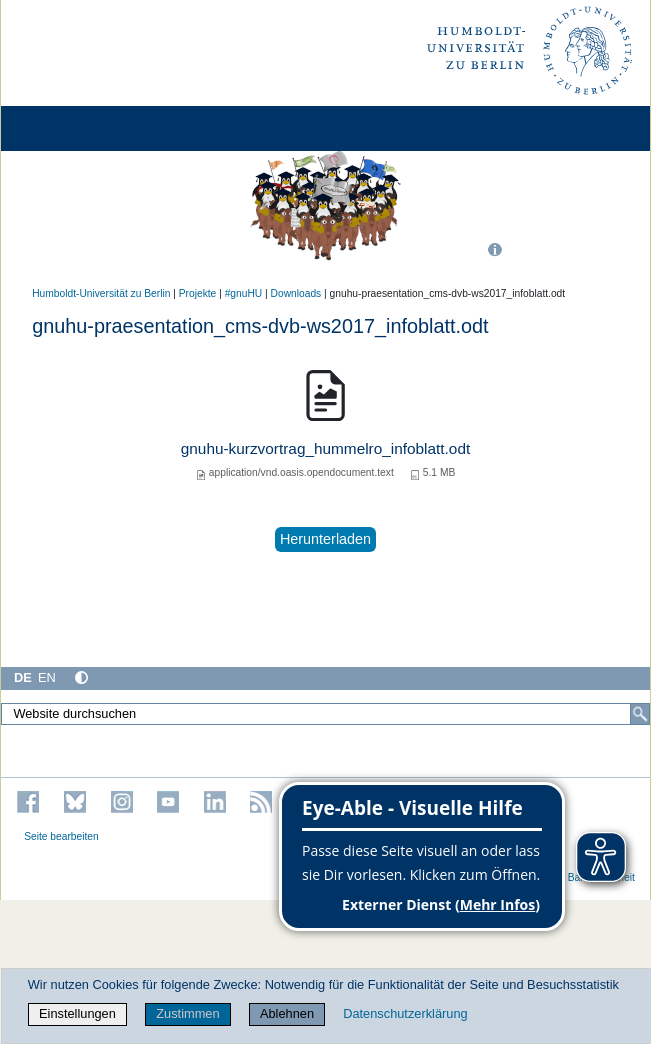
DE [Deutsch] (23, 677)
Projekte (198, 293)
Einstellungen (77, 1013)
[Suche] (640, 714)
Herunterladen (325, 539)
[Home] (72, 128)
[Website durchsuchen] (325, 714)
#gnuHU (244, 293)
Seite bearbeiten (61, 836)
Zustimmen (187, 1013)
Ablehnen (287, 1013)
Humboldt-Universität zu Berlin (101, 293)
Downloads (296, 293)
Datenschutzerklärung (405, 1013)
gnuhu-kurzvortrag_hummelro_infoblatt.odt (325, 448)
